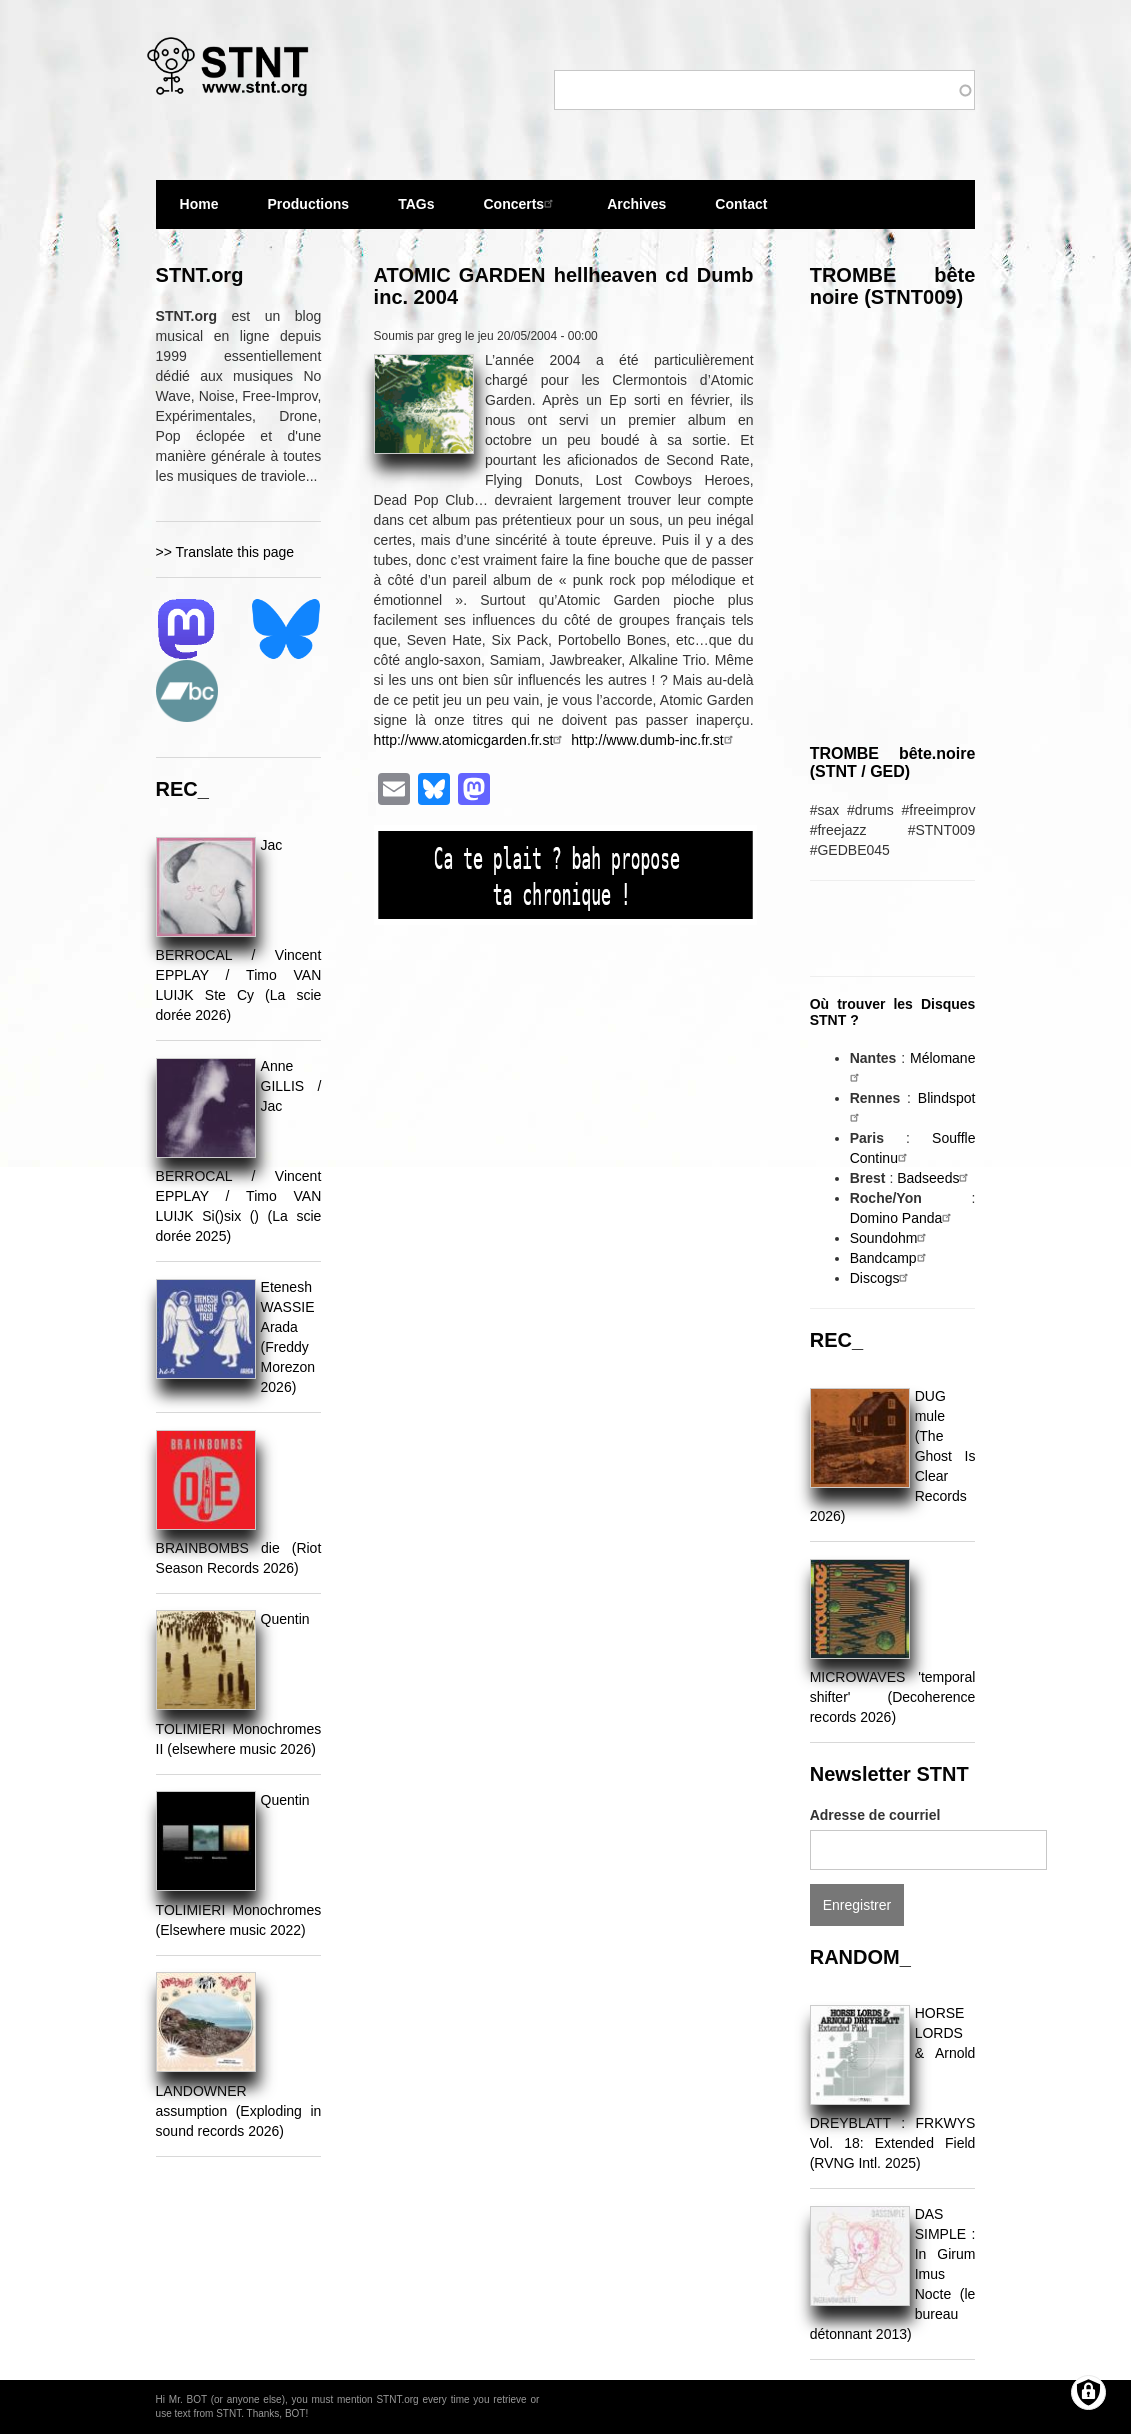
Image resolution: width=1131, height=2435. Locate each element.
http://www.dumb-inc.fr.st (654, 740)
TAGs (416, 212)
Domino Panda (903, 1218)
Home (199, 204)
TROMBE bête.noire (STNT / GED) (893, 762)
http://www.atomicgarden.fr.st (471, 740)
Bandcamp (890, 1258)
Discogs (882, 1278)
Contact (741, 204)
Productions (308, 204)
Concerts (520, 203)
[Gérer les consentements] (1088, 2392)
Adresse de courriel (875, 1815)
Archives (636, 212)
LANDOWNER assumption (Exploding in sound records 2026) (239, 2111)
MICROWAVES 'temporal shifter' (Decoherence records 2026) (893, 1697)
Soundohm (891, 1238)
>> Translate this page (225, 552)
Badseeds (935, 1178)
